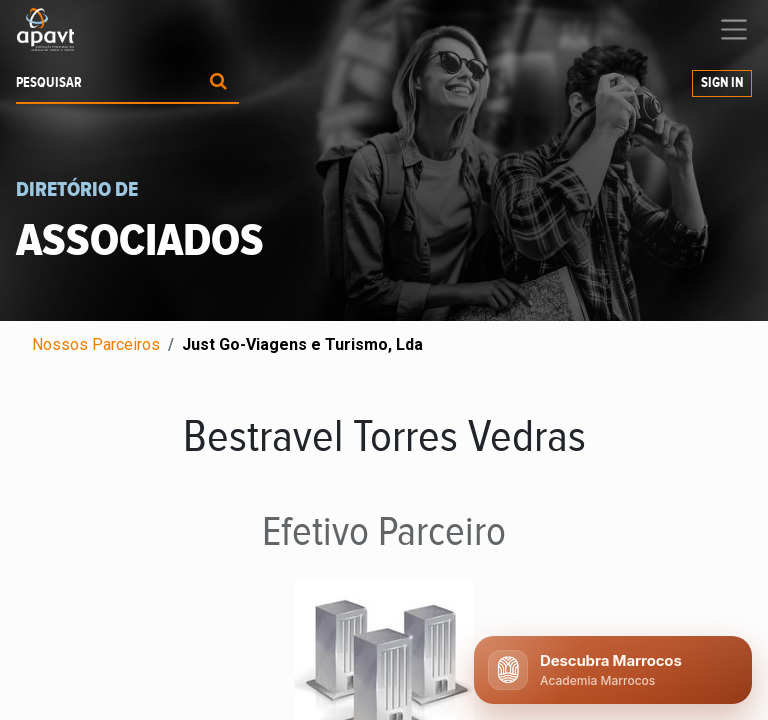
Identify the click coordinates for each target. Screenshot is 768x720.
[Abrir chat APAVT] (613, 670)
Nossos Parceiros (96, 344)
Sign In (722, 83)
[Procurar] (218, 83)
